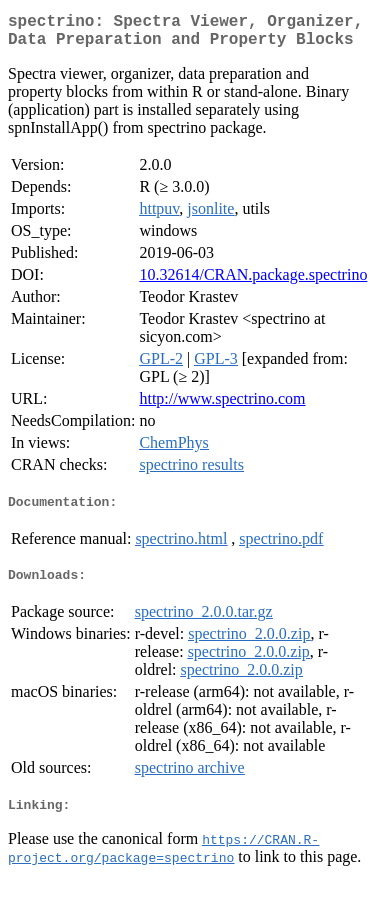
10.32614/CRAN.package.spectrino (253, 282)
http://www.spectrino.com (222, 406)
